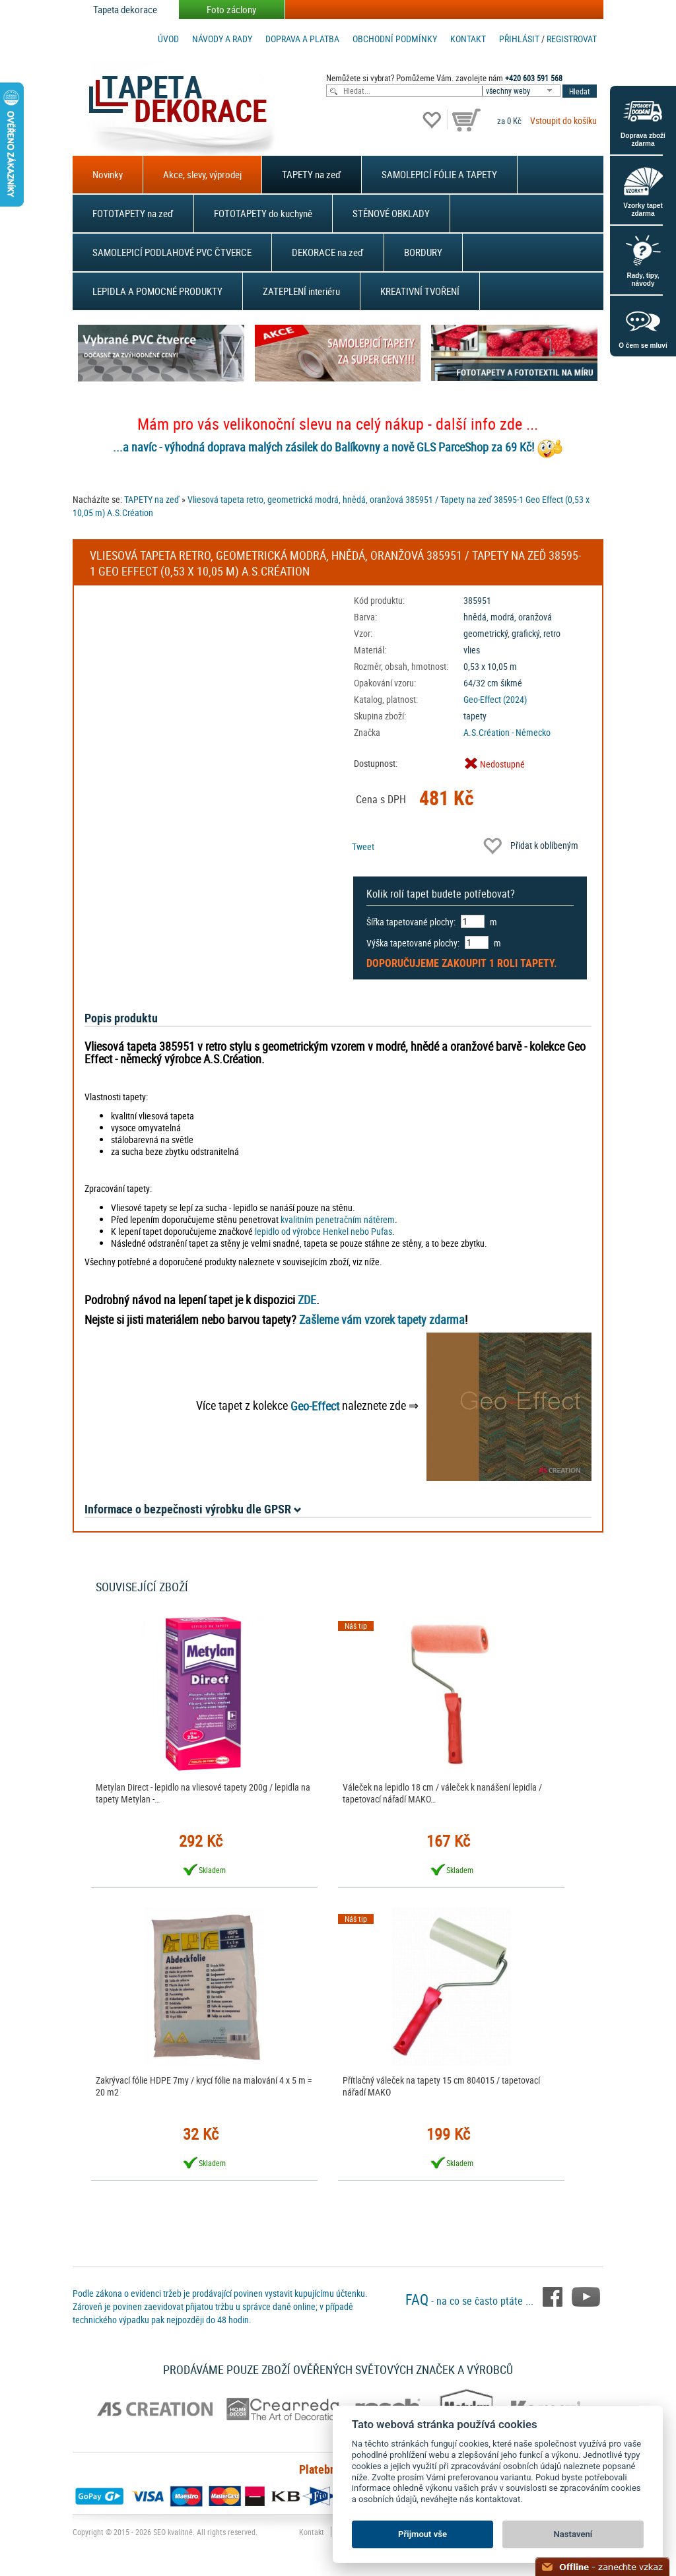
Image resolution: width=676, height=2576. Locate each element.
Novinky (107, 174)
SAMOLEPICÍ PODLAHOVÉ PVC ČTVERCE (172, 252)
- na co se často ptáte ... (470, 2301)
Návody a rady (222, 38)
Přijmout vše (422, 2534)
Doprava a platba (302, 38)
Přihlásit (519, 38)
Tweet (363, 846)
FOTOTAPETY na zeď (133, 213)
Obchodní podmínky (395, 38)
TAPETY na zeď (311, 174)
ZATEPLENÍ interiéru (301, 291)
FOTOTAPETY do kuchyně (263, 213)
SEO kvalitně (173, 2531)
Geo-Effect (314, 1406)
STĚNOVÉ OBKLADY (391, 213)
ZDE (307, 1299)
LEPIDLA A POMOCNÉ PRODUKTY (157, 291)
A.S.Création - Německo (507, 732)
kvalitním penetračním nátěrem (338, 1219)
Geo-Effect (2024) (495, 699)
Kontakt (468, 38)
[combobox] (522, 90)
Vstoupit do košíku (563, 120)
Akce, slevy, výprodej (202, 174)
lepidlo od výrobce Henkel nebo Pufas (323, 1231)
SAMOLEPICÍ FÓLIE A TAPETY (439, 174)
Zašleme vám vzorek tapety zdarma (382, 1319)
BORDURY (423, 252)
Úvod (168, 38)
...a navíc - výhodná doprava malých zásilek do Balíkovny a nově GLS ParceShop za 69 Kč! (323, 447)
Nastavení (573, 2534)
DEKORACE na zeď (328, 252)
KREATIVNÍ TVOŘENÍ (419, 291)
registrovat (572, 38)
